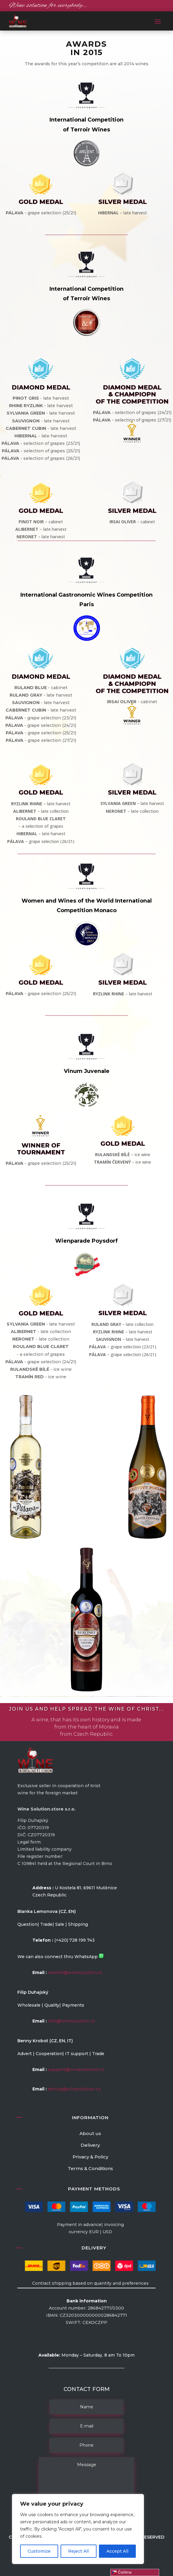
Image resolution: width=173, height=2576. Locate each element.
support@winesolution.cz (76, 2069)
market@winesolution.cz (75, 1972)
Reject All (78, 2551)
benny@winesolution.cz (74, 2089)
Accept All (117, 2551)
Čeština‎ (122, 2572)
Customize (39, 2551)
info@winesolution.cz (71, 2021)
